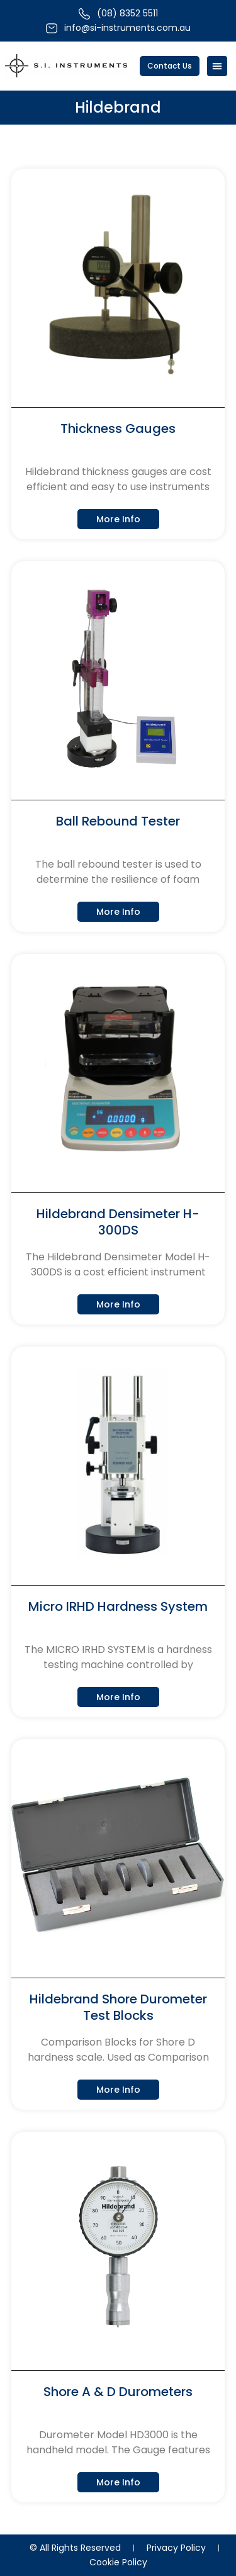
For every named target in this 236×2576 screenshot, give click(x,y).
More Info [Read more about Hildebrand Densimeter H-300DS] (118, 1304)
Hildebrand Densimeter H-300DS (118, 1222)
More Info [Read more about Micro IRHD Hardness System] (118, 1697)
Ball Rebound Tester (118, 821)
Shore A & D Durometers (118, 2391)
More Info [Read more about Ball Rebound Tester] (118, 911)
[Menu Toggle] (217, 66)
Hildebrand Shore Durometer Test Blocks (118, 2007)
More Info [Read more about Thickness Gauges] (118, 519)
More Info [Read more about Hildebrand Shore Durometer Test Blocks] (118, 2089)
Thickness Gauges (118, 428)
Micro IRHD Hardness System (118, 1606)
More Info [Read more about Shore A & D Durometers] (118, 2482)
